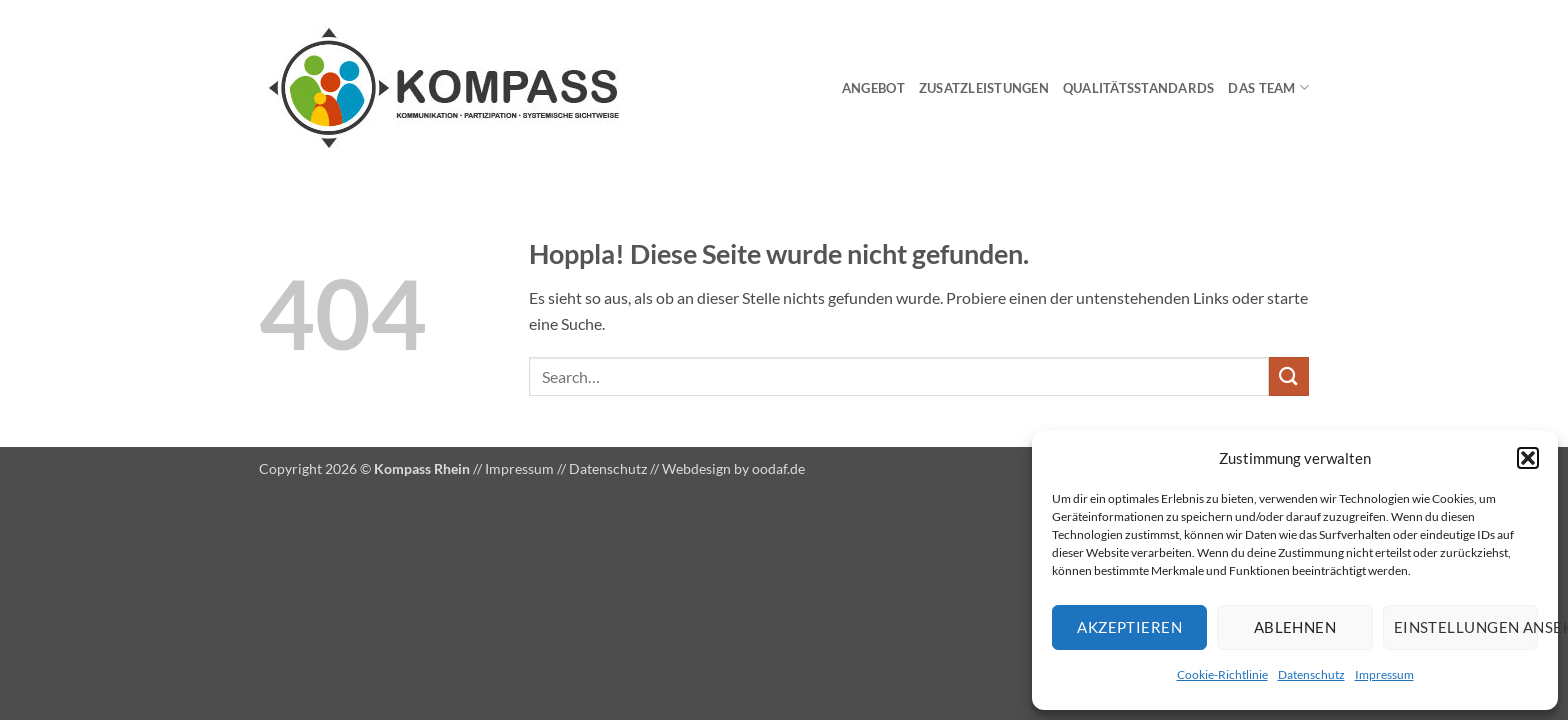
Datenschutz (1311, 674)
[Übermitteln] (1289, 376)
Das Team (1268, 87)
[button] (1528, 458)
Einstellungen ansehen (1466, 627)
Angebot (873, 88)
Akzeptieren (1129, 627)
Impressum (1384, 674)
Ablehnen (1295, 627)
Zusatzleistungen (984, 88)
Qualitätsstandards (1139, 88)
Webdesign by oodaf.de (733, 468)
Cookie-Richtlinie (1222, 674)
